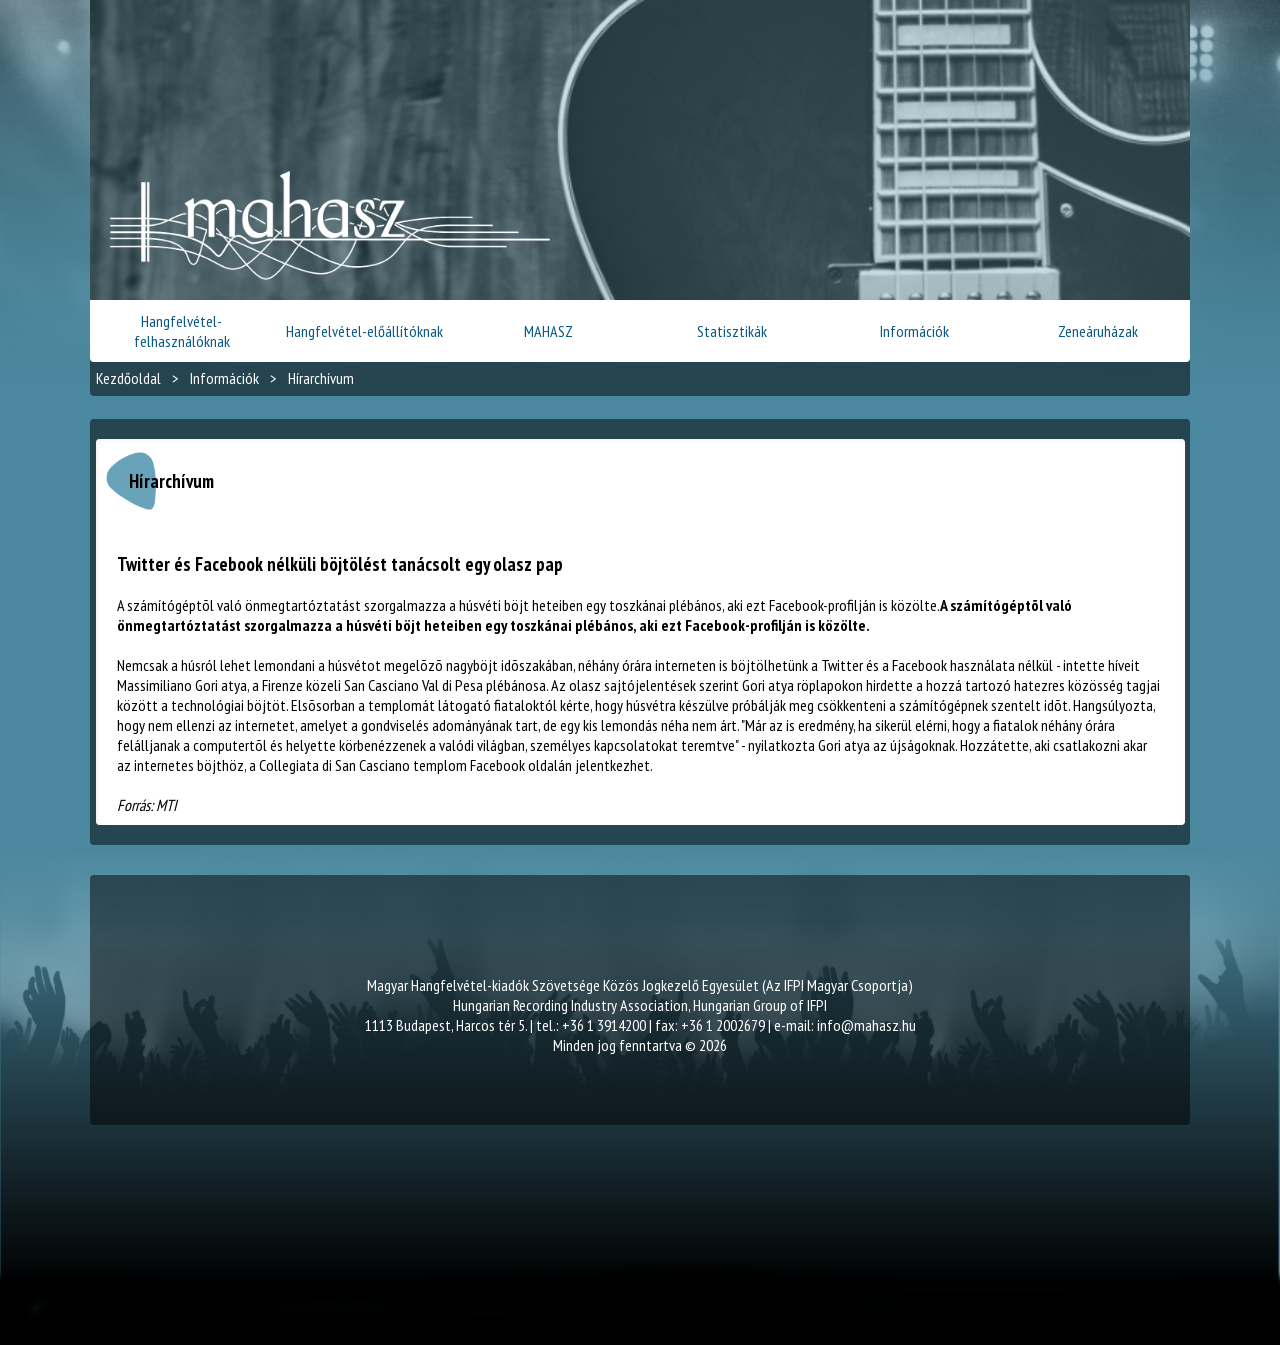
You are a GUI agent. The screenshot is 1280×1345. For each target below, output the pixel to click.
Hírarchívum (321, 378)
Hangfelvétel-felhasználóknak (182, 331)
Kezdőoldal (128, 378)
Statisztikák (732, 331)
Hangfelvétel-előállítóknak (364, 331)
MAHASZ (548, 331)
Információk (914, 331)
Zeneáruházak (1098, 331)
